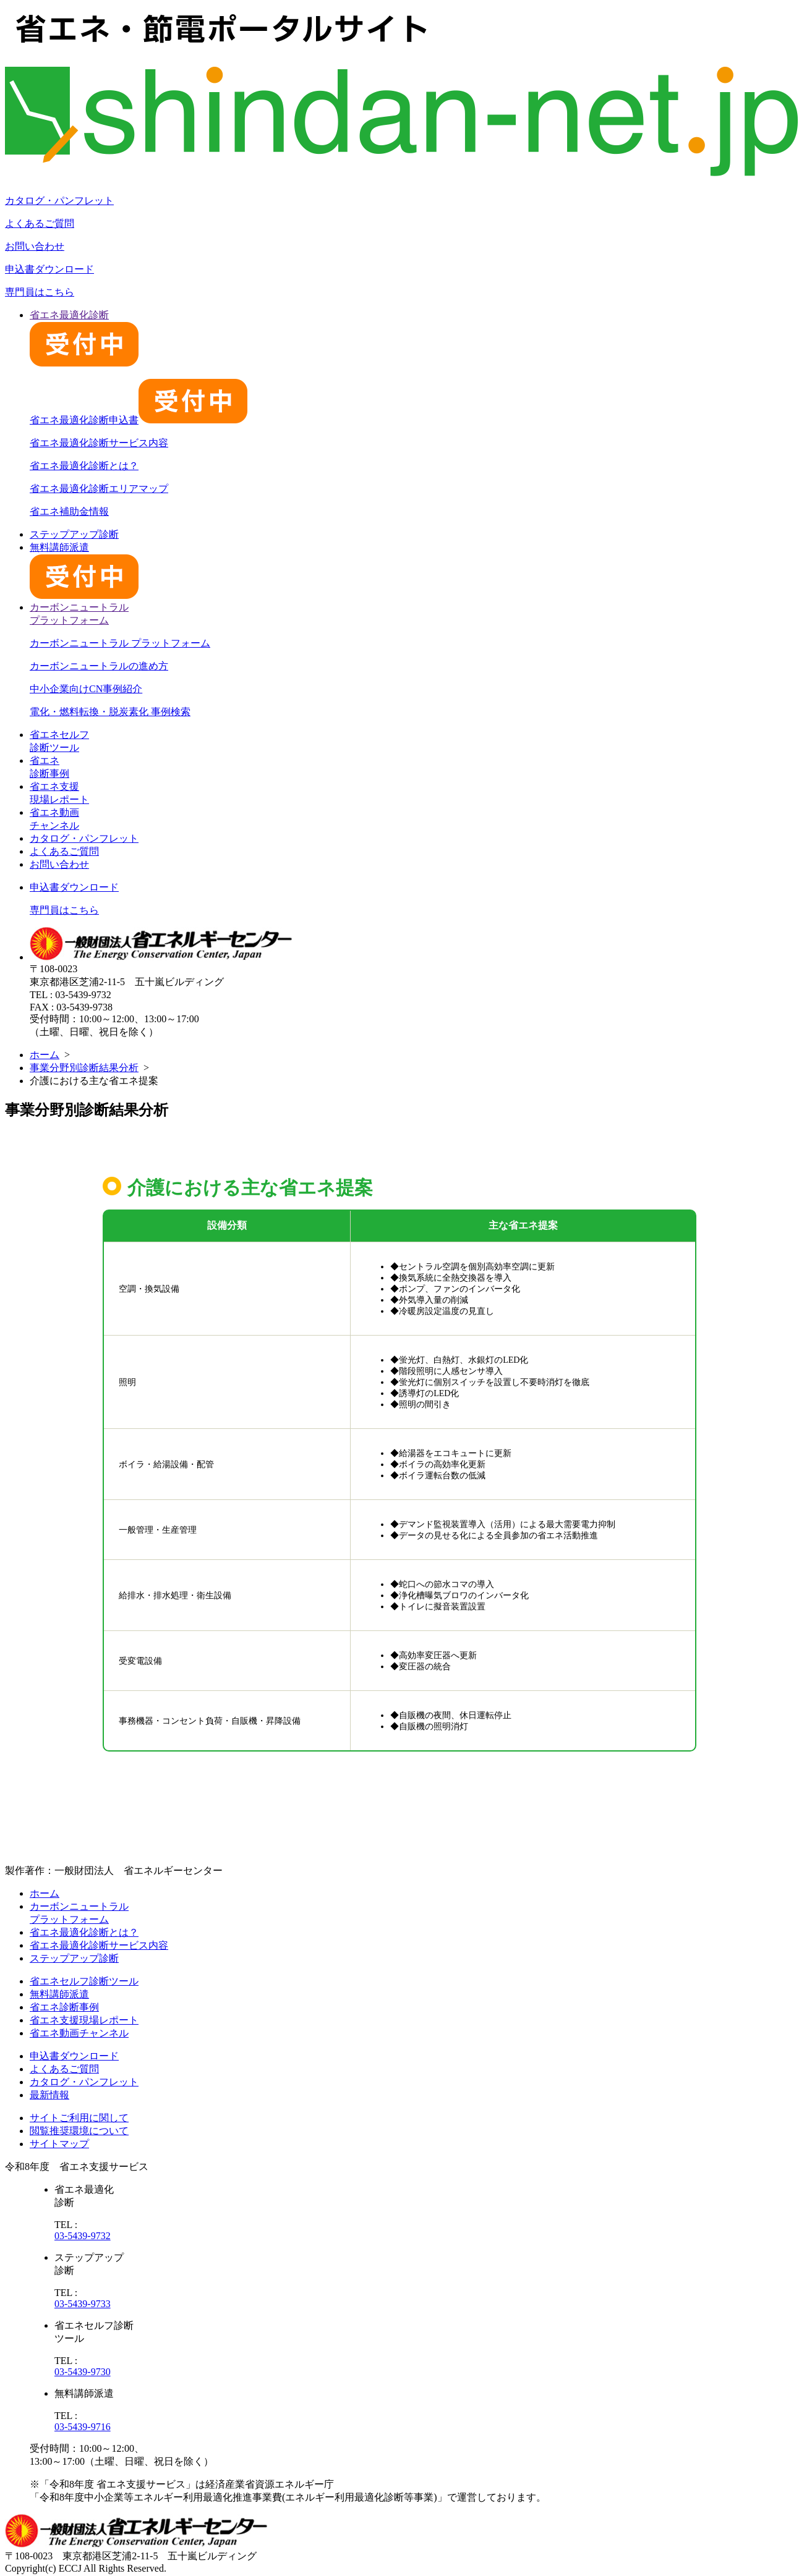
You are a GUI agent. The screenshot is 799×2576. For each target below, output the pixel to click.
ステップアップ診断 (74, 534)
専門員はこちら (39, 292)
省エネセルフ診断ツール (84, 1981)
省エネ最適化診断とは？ (84, 465)
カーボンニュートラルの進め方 (99, 666)
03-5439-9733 (82, 2303)
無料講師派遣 (59, 1994)
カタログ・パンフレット (59, 200)
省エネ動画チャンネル (79, 2033)
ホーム (44, 1054)
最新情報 (49, 2095)
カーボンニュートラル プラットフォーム (120, 643)
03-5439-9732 (82, 2236)
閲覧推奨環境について (79, 2130)
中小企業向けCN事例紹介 (86, 689)
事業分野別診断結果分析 (84, 1067)
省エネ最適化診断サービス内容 (99, 443)
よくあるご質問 (39, 223)
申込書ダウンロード (49, 269)
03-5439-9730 (82, 2371)
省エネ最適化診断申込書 (138, 420)
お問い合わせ (34, 246)
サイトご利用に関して (79, 2117)
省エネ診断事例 (64, 2007)
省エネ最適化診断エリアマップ (99, 488)
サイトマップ (59, 2143)
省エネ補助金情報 (69, 511)
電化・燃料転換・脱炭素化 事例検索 (110, 711)
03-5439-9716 (82, 2426)
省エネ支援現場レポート (84, 2020)
